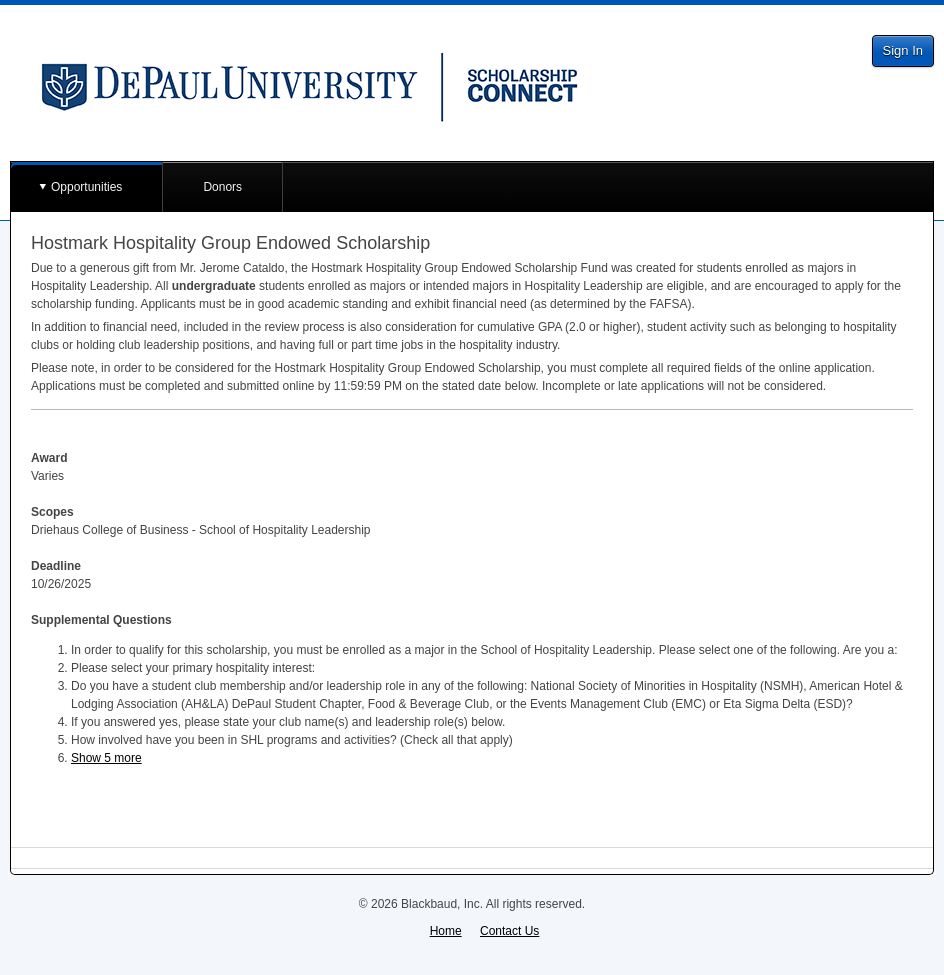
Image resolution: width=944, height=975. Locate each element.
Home (446, 931)
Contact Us (509, 931)
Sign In (903, 50)
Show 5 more (106, 758)
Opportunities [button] (86, 187)
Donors (222, 187)
